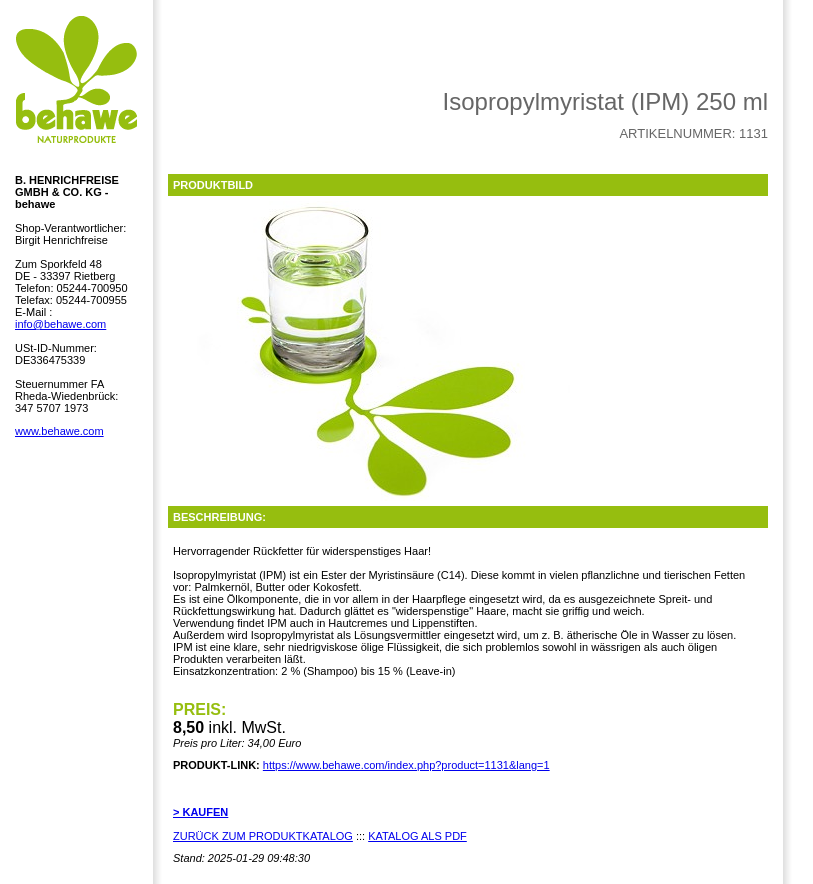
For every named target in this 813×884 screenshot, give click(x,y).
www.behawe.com (59, 431)
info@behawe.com (60, 324)
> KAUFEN (200, 812)
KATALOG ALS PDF (417, 836)
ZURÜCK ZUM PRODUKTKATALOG (263, 836)
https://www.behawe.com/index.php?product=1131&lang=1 (406, 765)
